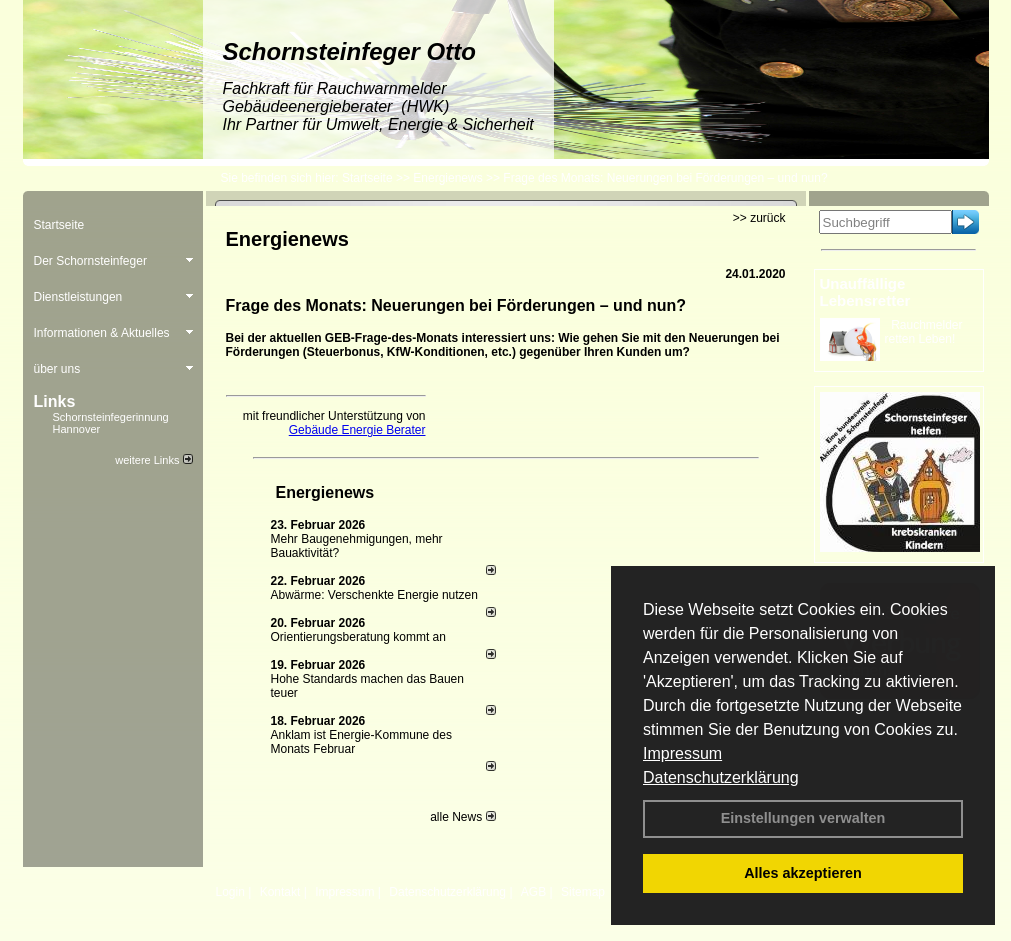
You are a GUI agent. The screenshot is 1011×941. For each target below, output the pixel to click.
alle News (462, 817)
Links (55, 401)
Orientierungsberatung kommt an (358, 637)
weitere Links (153, 460)
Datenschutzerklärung (721, 777)
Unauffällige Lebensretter (865, 292)
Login (230, 892)
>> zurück (759, 218)
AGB (533, 892)
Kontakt (280, 892)
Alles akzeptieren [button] (803, 873)
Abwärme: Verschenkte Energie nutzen (374, 595)
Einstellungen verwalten (803, 818)
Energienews (325, 492)
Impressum (682, 753)
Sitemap (583, 892)
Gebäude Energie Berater (357, 430)
